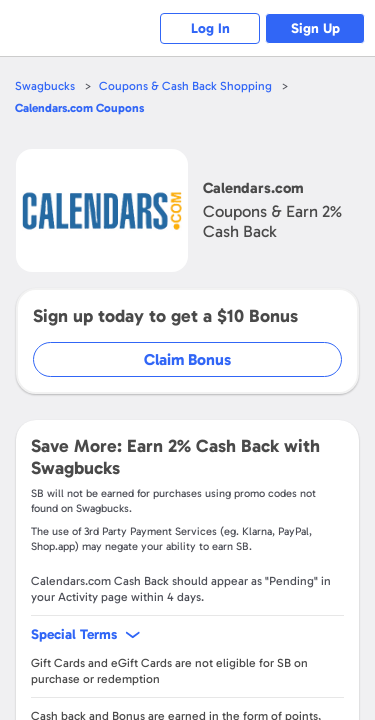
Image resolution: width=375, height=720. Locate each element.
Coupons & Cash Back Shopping (185, 86)
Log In (210, 28)
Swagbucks (45, 86)
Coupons (79, 108)
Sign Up (315, 28)
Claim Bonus (187, 359)
